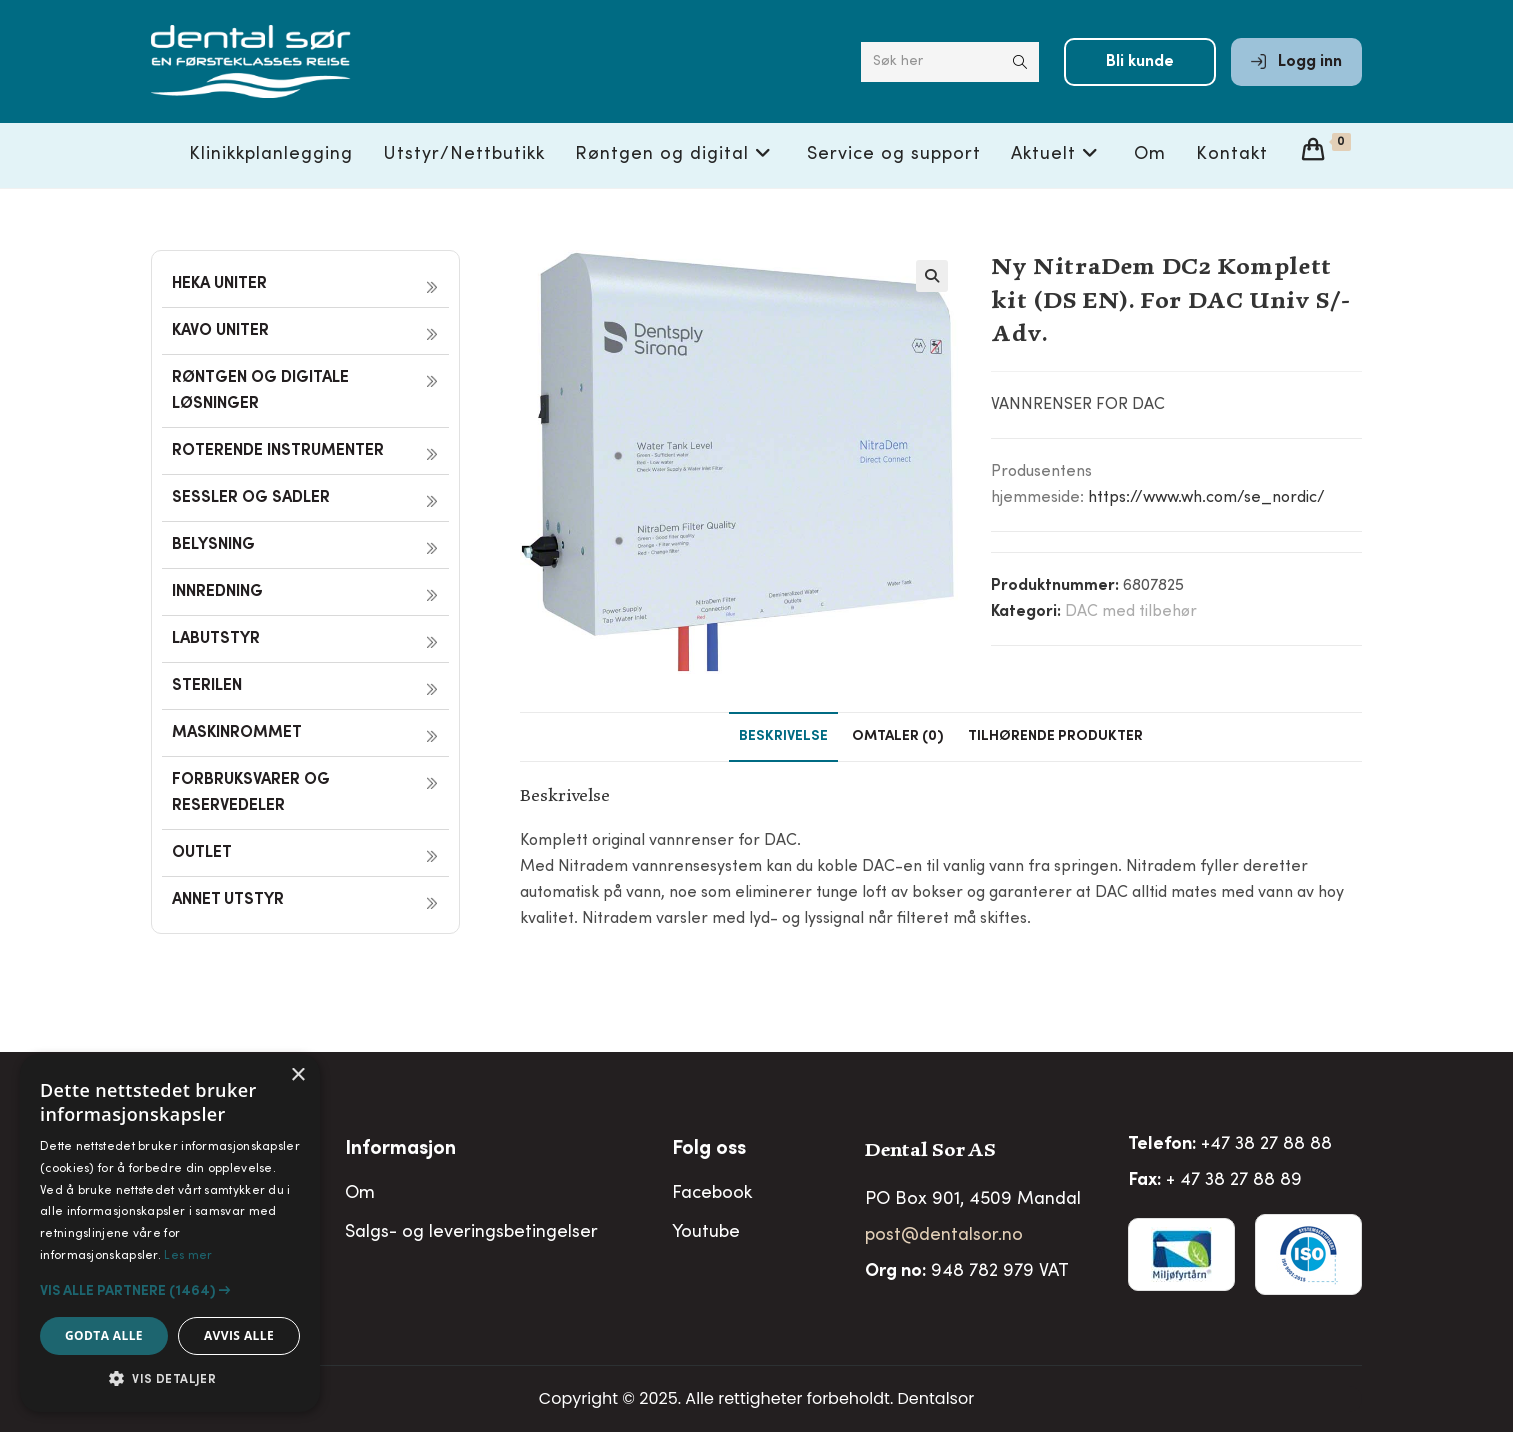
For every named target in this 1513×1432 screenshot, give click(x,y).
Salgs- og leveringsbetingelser (471, 1233)
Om (360, 1194)
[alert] (170, 1233)
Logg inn (1296, 62)
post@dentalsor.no (944, 1236)
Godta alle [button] (104, 1335)
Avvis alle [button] (239, 1335)
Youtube (706, 1233)
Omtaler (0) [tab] (898, 737)
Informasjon (400, 1150)
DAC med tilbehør (1131, 612)
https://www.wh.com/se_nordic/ (1206, 498)
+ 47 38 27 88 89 (1234, 1181)
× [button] (297, 1075)
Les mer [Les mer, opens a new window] (188, 1256)
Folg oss (709, 1150)
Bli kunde (1140, 62)
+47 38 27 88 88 (1266, 1145)
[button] (932, 276)
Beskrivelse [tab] (783, 737)
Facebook (712, 1194)
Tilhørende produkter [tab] (1055, 737)
